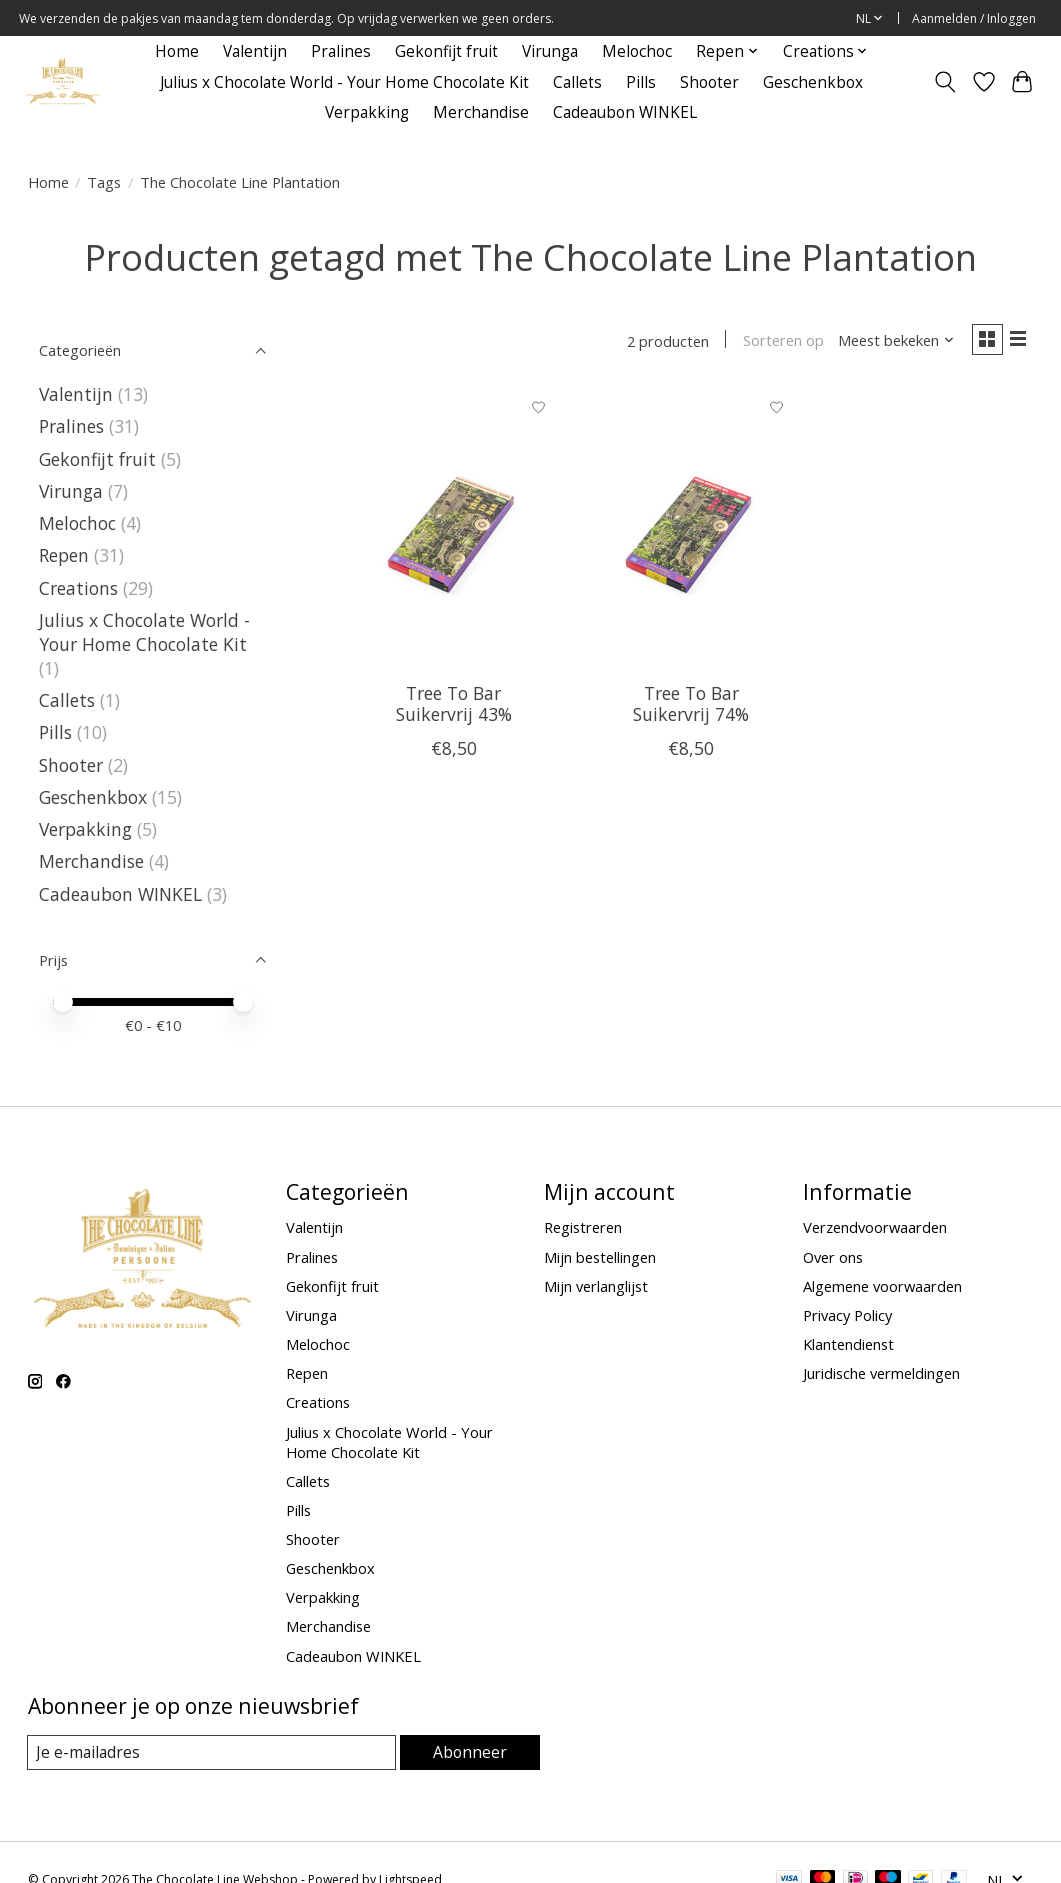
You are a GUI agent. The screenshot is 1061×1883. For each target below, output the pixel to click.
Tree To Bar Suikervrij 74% (691, 707)
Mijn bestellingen (600, 1257)
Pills (641, 82)
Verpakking (367, 112)
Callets (577, 82)
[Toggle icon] (944, 82)
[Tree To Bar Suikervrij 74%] (691, 530)
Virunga (550, 51)
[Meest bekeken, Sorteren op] (889, 342)
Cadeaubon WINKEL (625, 112)
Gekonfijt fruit (446, 51)
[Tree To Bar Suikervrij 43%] (454, 530)
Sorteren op (776, 342)
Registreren (583, 1227)
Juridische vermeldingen (881, 1373)
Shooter (709, 82)
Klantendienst (848, 1344)
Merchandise (481, 112)
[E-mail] (212, 1753)
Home (177, 51)
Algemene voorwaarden (882, 1286)
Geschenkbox (813, 82)
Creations (78, 588)
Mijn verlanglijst (596, 1286)
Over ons (833, 1257)
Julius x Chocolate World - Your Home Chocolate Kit (344, 82)
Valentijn (255, 51)
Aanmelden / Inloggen (974, 18)
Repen (64, 555)
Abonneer (470, 1752)
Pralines (341, 51)
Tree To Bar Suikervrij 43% (454, 707)
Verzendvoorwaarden (875, 1227)
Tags (104, 182)
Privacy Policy (847, 1315)
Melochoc (637, 51)
